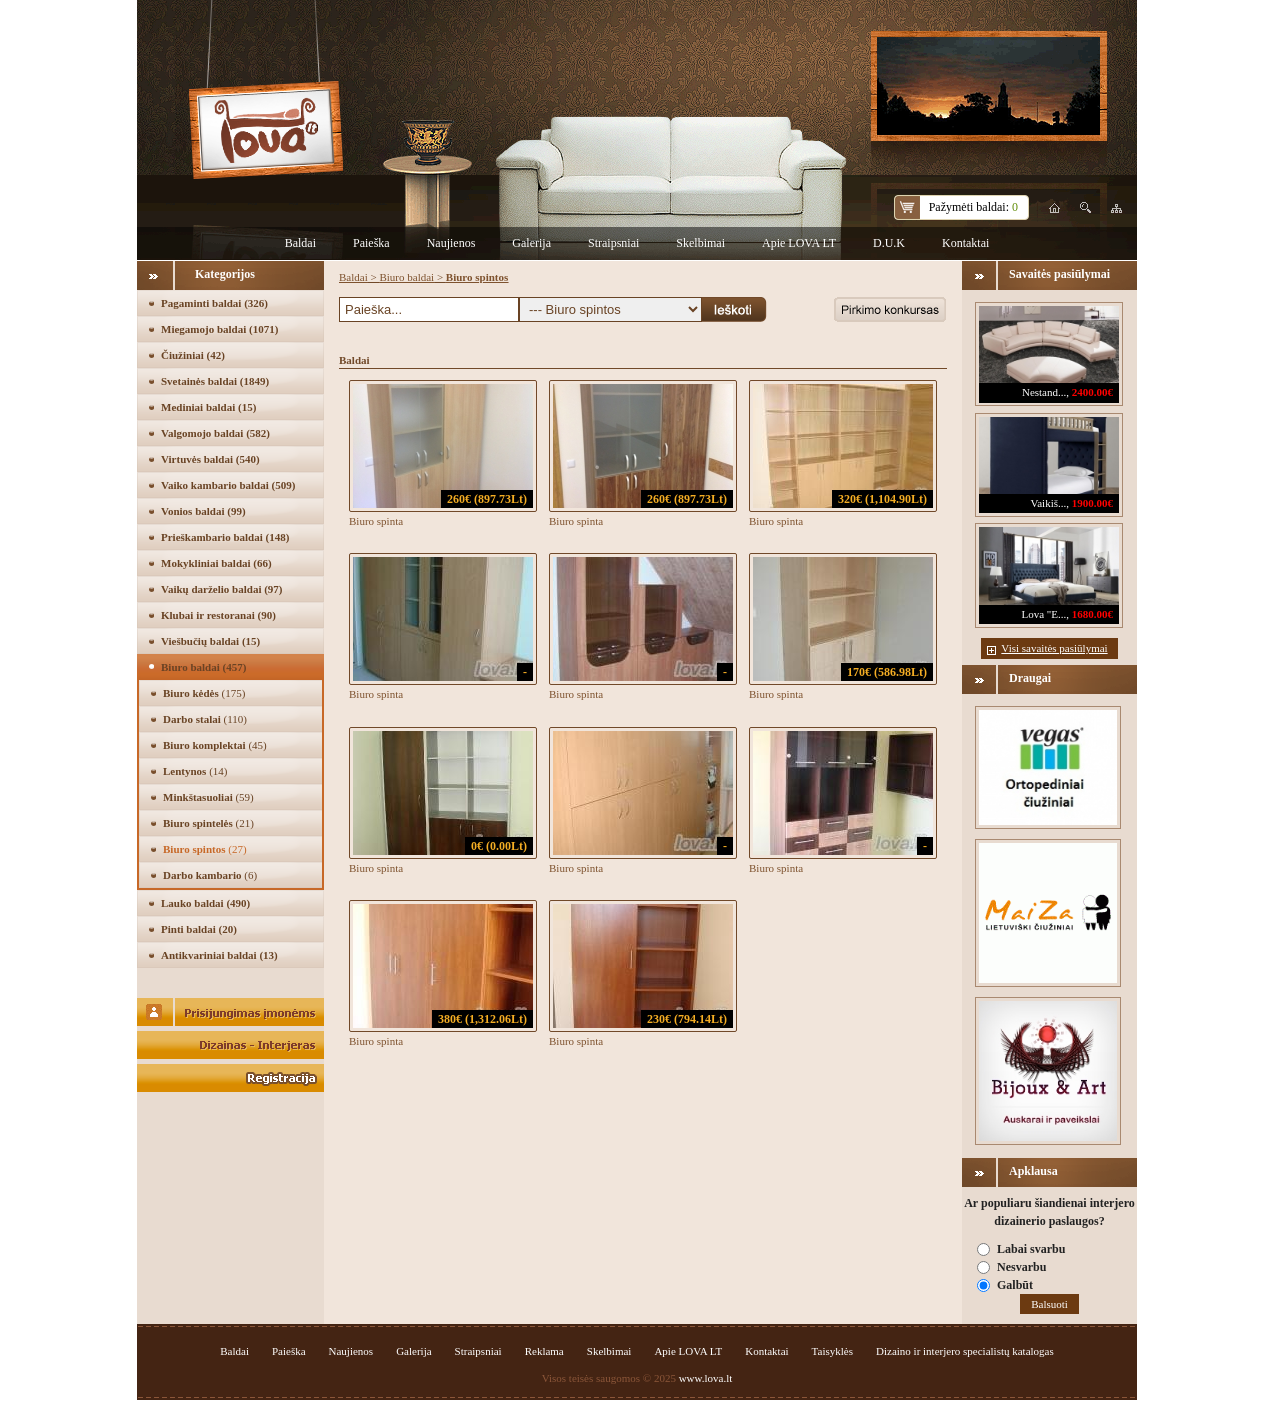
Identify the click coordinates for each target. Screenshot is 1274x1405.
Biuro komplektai (215, 745)
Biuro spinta (376, 521)
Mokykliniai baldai (216, 563)
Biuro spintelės (208, 823)
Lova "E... (1043, 614)
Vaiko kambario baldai (228, 485)
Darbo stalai (205, 719)
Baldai (300, 243)
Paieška (371, 243)
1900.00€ (1092, 503)
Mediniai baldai (208, 407)
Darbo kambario (210, 875)
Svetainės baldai (215, 381)
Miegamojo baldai (219, 329)
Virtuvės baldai (210, 459)
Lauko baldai (205, 903)
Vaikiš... (1049, 503)
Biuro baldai (203, 667)
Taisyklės (832, 1351)
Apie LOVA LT (799, 243)
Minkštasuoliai (208, 797)
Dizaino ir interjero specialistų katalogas (965, 1351)
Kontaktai (965, 243)
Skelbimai (700, 243)
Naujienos (451, 243)
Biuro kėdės (204, 693)
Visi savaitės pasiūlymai (1054, 648)
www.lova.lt (706, 1378)
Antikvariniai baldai (219, 955)
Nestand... (1044, 392)
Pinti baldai (199, 929)
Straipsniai (613, 243)
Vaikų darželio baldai (222, 589)
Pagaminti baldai (214, 303)
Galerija (531, 243)
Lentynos (195, 771)
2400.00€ (1092, 392)
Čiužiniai (193, 355)
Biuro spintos (205, 849)
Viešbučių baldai (210, 641)
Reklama (544, 1351)
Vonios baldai (203, 511)
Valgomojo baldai (215, 433)
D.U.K (889, 243)
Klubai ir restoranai (218, 615)
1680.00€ (1092, 614)
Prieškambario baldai (225, 537)
